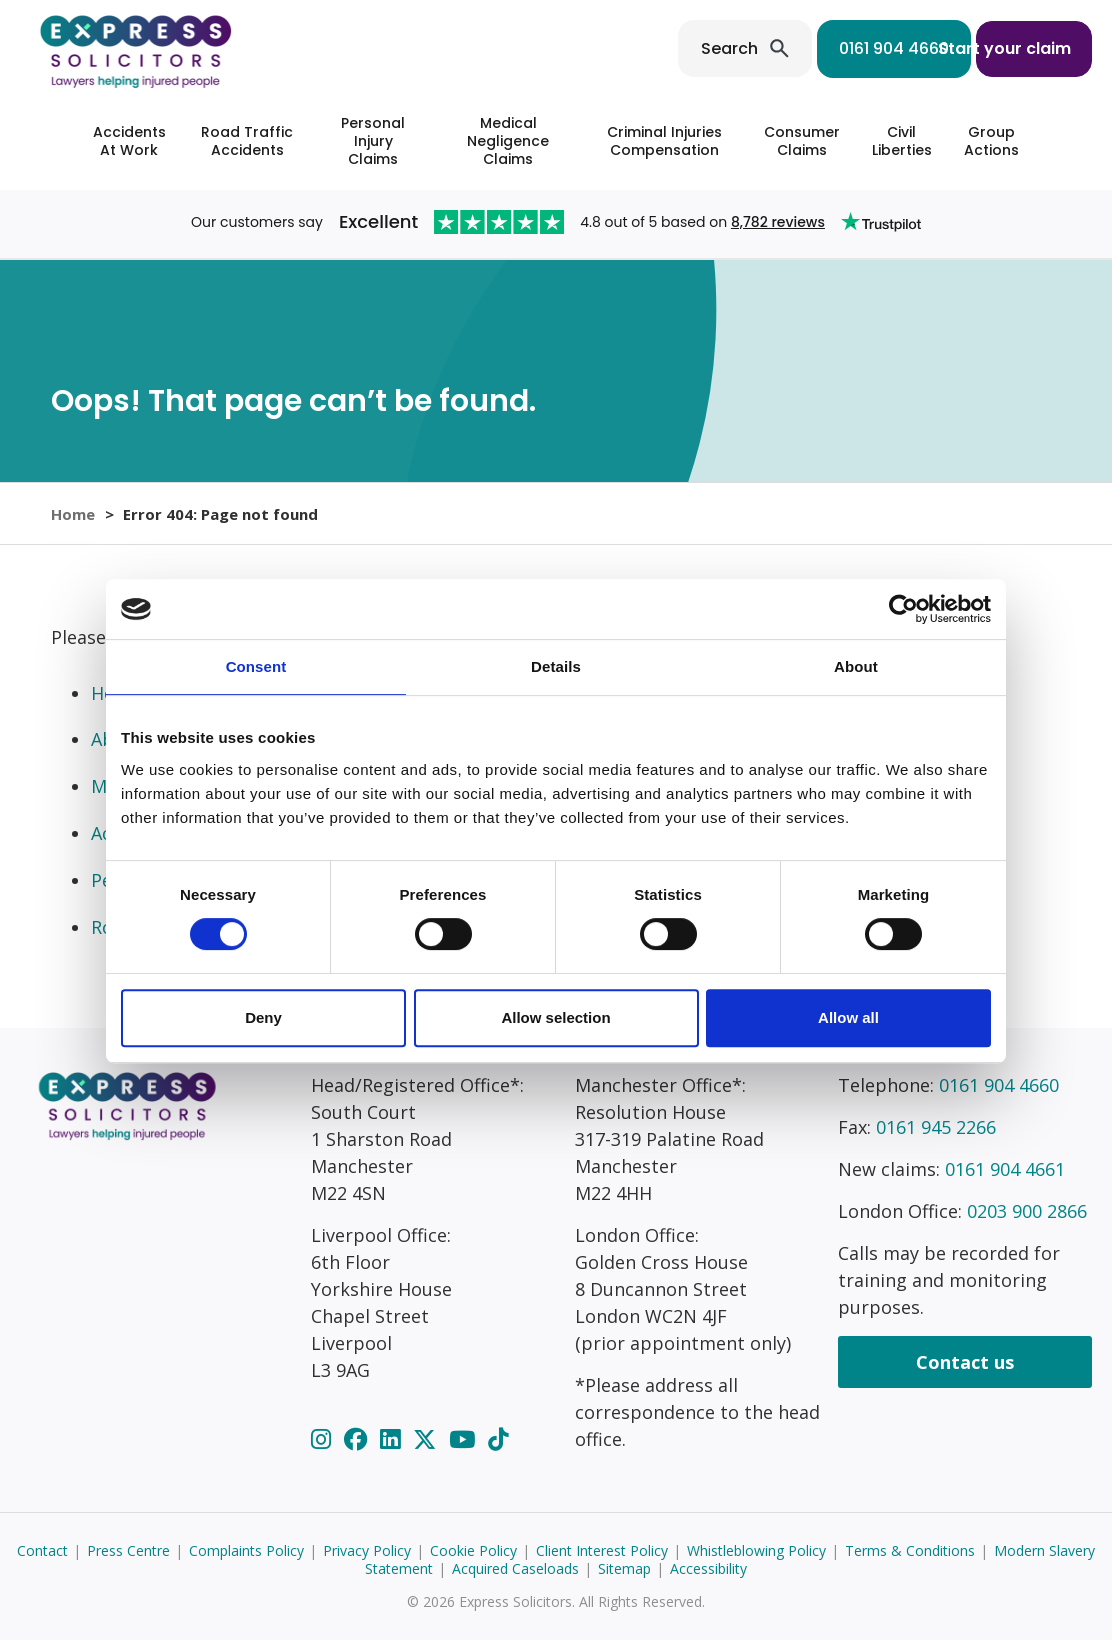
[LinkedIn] (393, 1441)
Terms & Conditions (910, 1552)
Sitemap (624, 1570)
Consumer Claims (802, 141)
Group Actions (991, 141)
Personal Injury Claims (373, 141)
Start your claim (1005, 48)
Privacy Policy (367, 1552)
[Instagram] (324, 1441)
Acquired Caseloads (515, 1570)
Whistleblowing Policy (756, 1552)
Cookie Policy (473, 1552)
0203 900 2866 (1027, 1213)
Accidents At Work (129, 141)
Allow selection (555, 1017)
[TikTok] (498, 1441)
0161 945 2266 (936, 1129)
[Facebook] (358, 1441)
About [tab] (856, 666)
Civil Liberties (902, 141)
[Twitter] (427, 1441)
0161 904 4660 (836, 48)
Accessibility (708, 1570)
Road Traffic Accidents (247, 141)
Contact (42, 1552)
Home (73, 514)
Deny (263, 1017)
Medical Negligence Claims (508, 141)
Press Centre (128, 1552)
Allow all (848, 1017)
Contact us (965, 1364)
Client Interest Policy (602, 1552)
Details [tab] (556, 666)
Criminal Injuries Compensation (664, 141)
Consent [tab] (256, 666)
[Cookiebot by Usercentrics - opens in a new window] (903, 609)
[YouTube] (465, 1441)
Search (671, 48)
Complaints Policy (246, 1552)
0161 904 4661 (1005, 1171)
